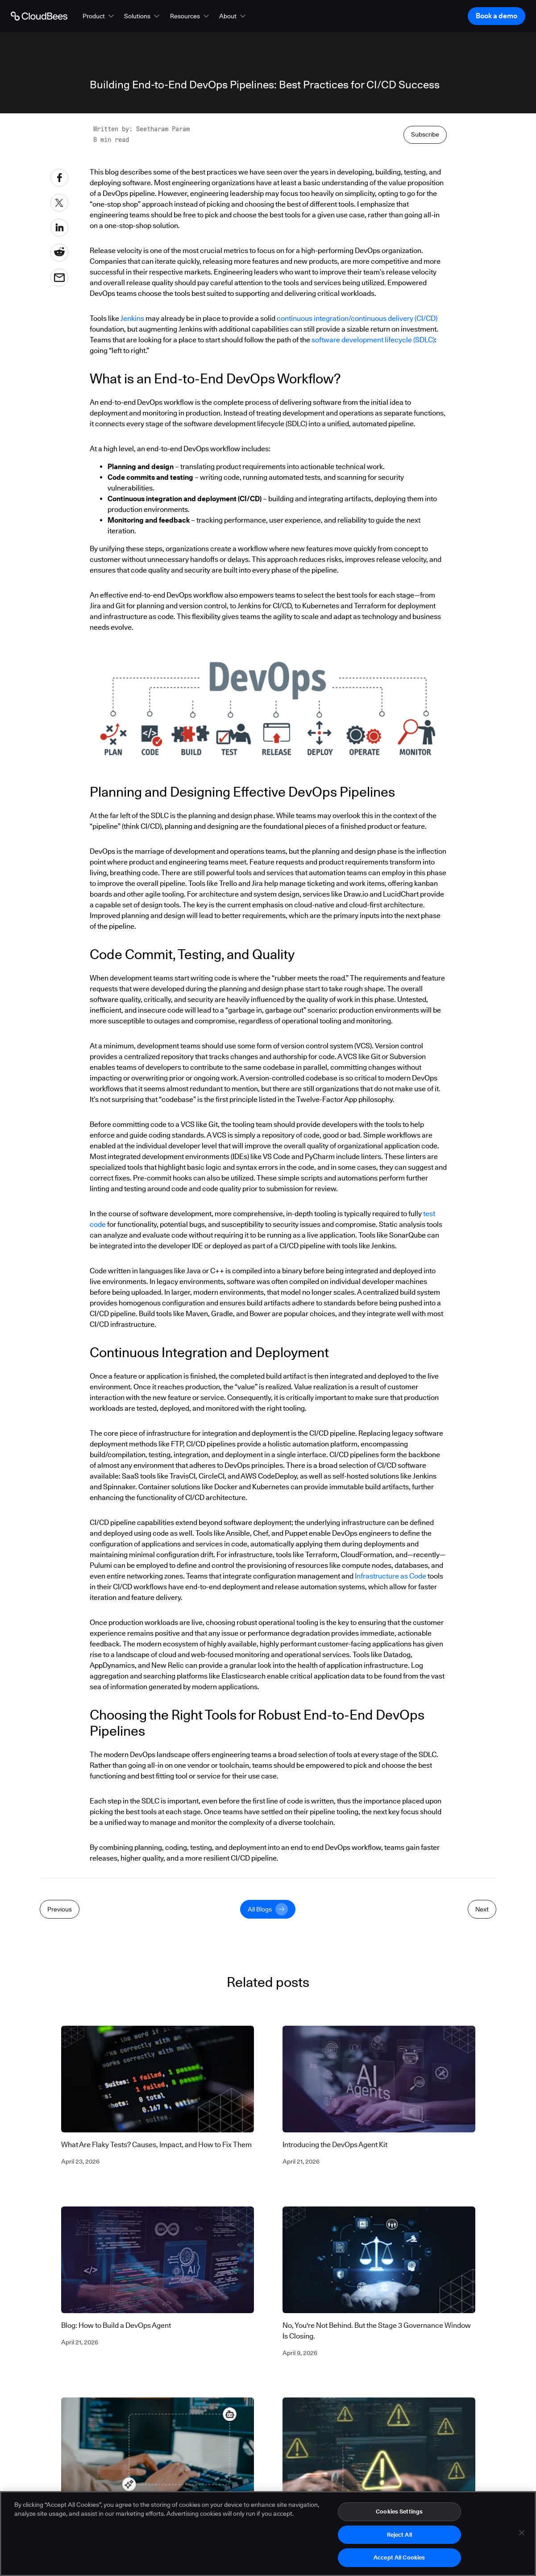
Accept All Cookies (399, 2559)
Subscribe (425, 134)
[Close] (522, 2534)
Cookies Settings (399, 2513)
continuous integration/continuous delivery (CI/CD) (357, 318)
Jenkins (132, 318)
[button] (99, 16)
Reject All (399, 2535)
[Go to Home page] (39, 16)
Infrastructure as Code (390, 1576)
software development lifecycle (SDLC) (373, 340)
